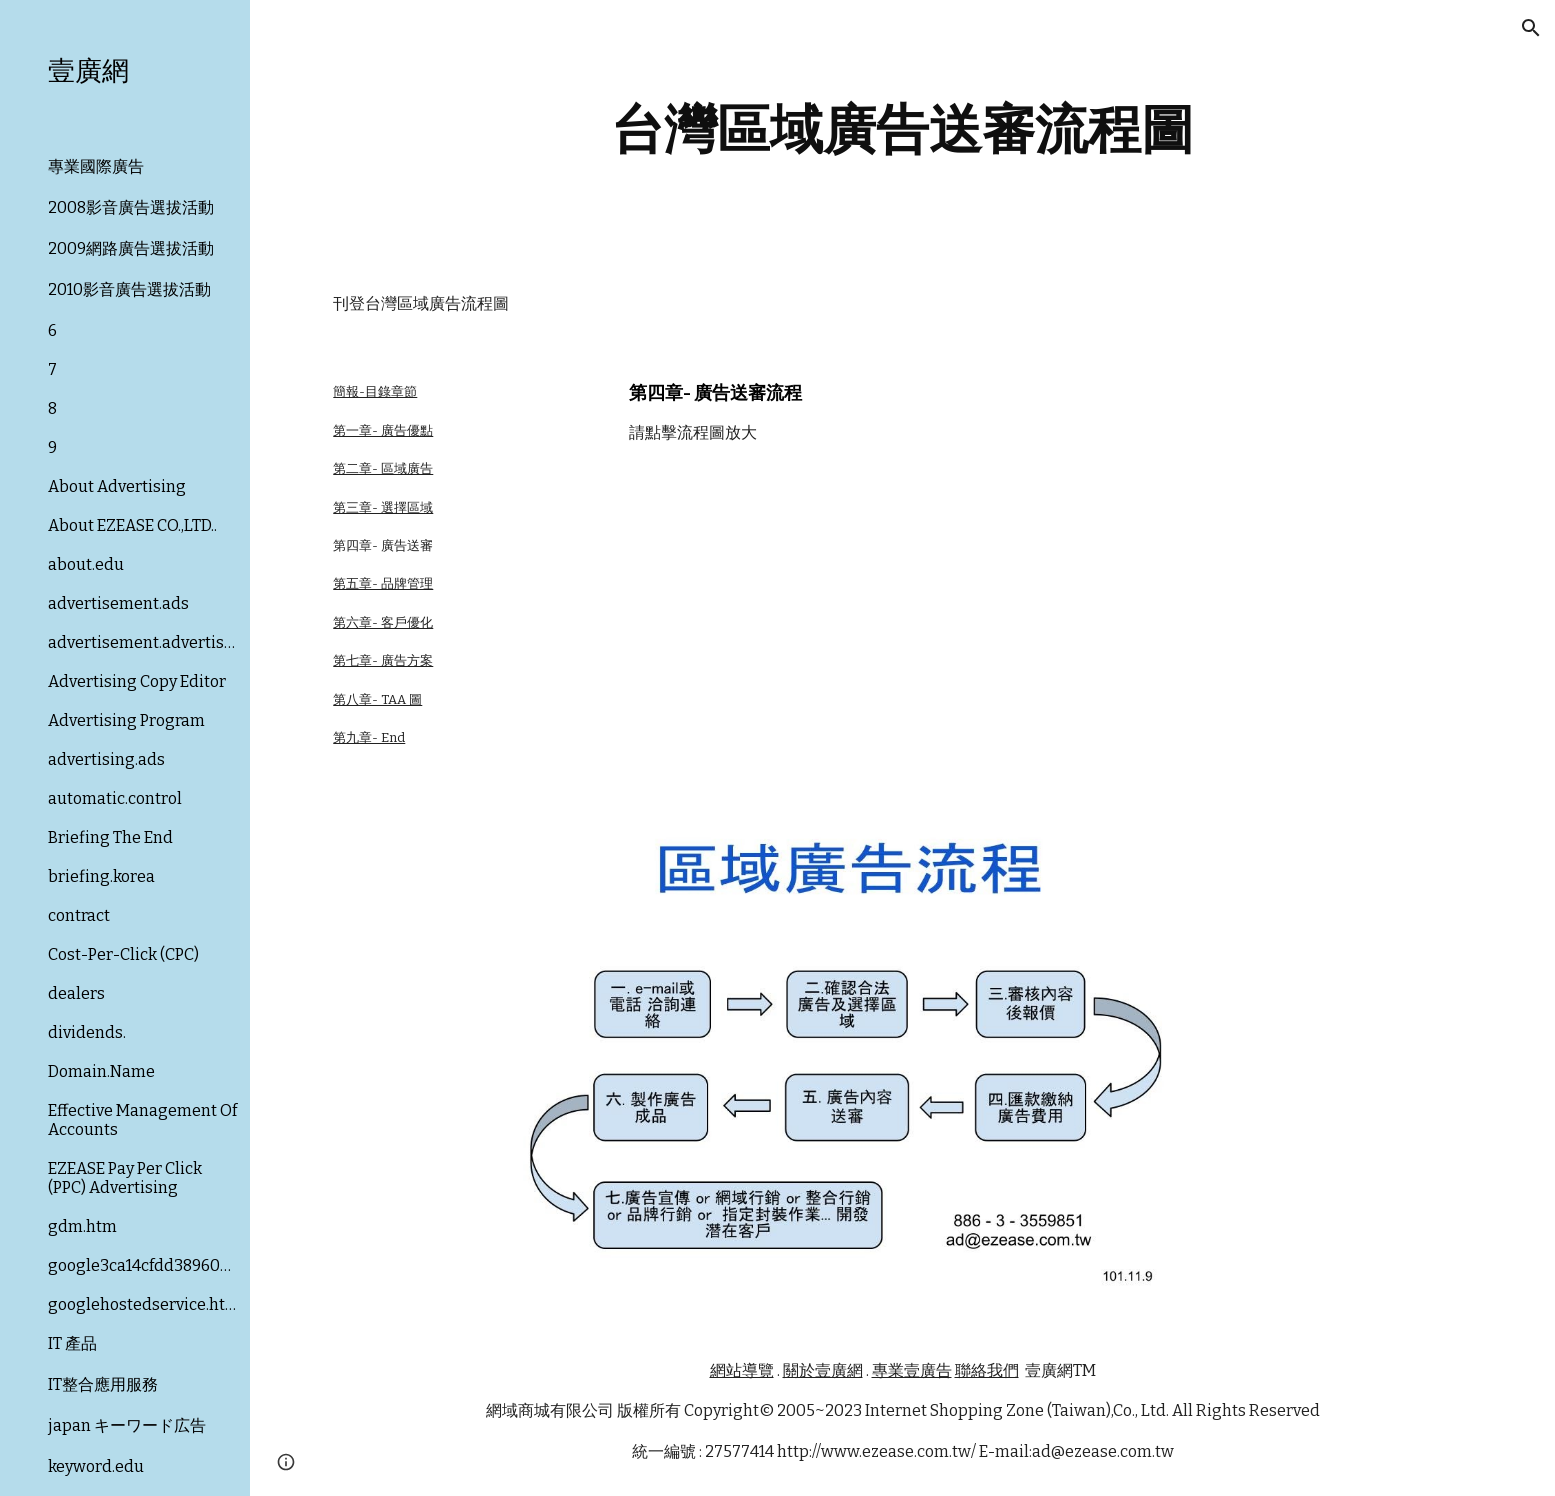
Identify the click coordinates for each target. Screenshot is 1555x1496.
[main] (903, 129)
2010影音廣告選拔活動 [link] (129, 289)
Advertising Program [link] (126, 720)
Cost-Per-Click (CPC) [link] (123, 954)
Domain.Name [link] (101, 1071)
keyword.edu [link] (96, 1466)
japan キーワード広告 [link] (127, 1425)
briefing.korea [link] (101, 876)
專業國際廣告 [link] (96, 166)
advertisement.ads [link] (118, 603)
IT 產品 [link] (72, 1343)
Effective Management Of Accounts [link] (142, 1120)
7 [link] (52, 369)
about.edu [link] (86, 564)
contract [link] (79, 915)
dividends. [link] (87, 1032)
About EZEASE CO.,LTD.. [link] (132, 525)
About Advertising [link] (117, 486)
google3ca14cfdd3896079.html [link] (143, 1265)
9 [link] (52, 447)
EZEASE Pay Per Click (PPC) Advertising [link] (125, 1178)
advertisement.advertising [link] (143, 642)
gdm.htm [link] (82, 1226)
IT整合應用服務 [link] (103, 1384)
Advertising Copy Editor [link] (137, 681)
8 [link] (52, 408)
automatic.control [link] (115, 798)
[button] (1531, 28)
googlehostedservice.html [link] (143, 1304)
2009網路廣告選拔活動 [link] (131, 248)
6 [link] (52, 330)
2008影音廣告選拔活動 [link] (131, 207)
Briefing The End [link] (110, 837)
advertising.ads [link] (106, 759)
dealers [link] (76, 993)
